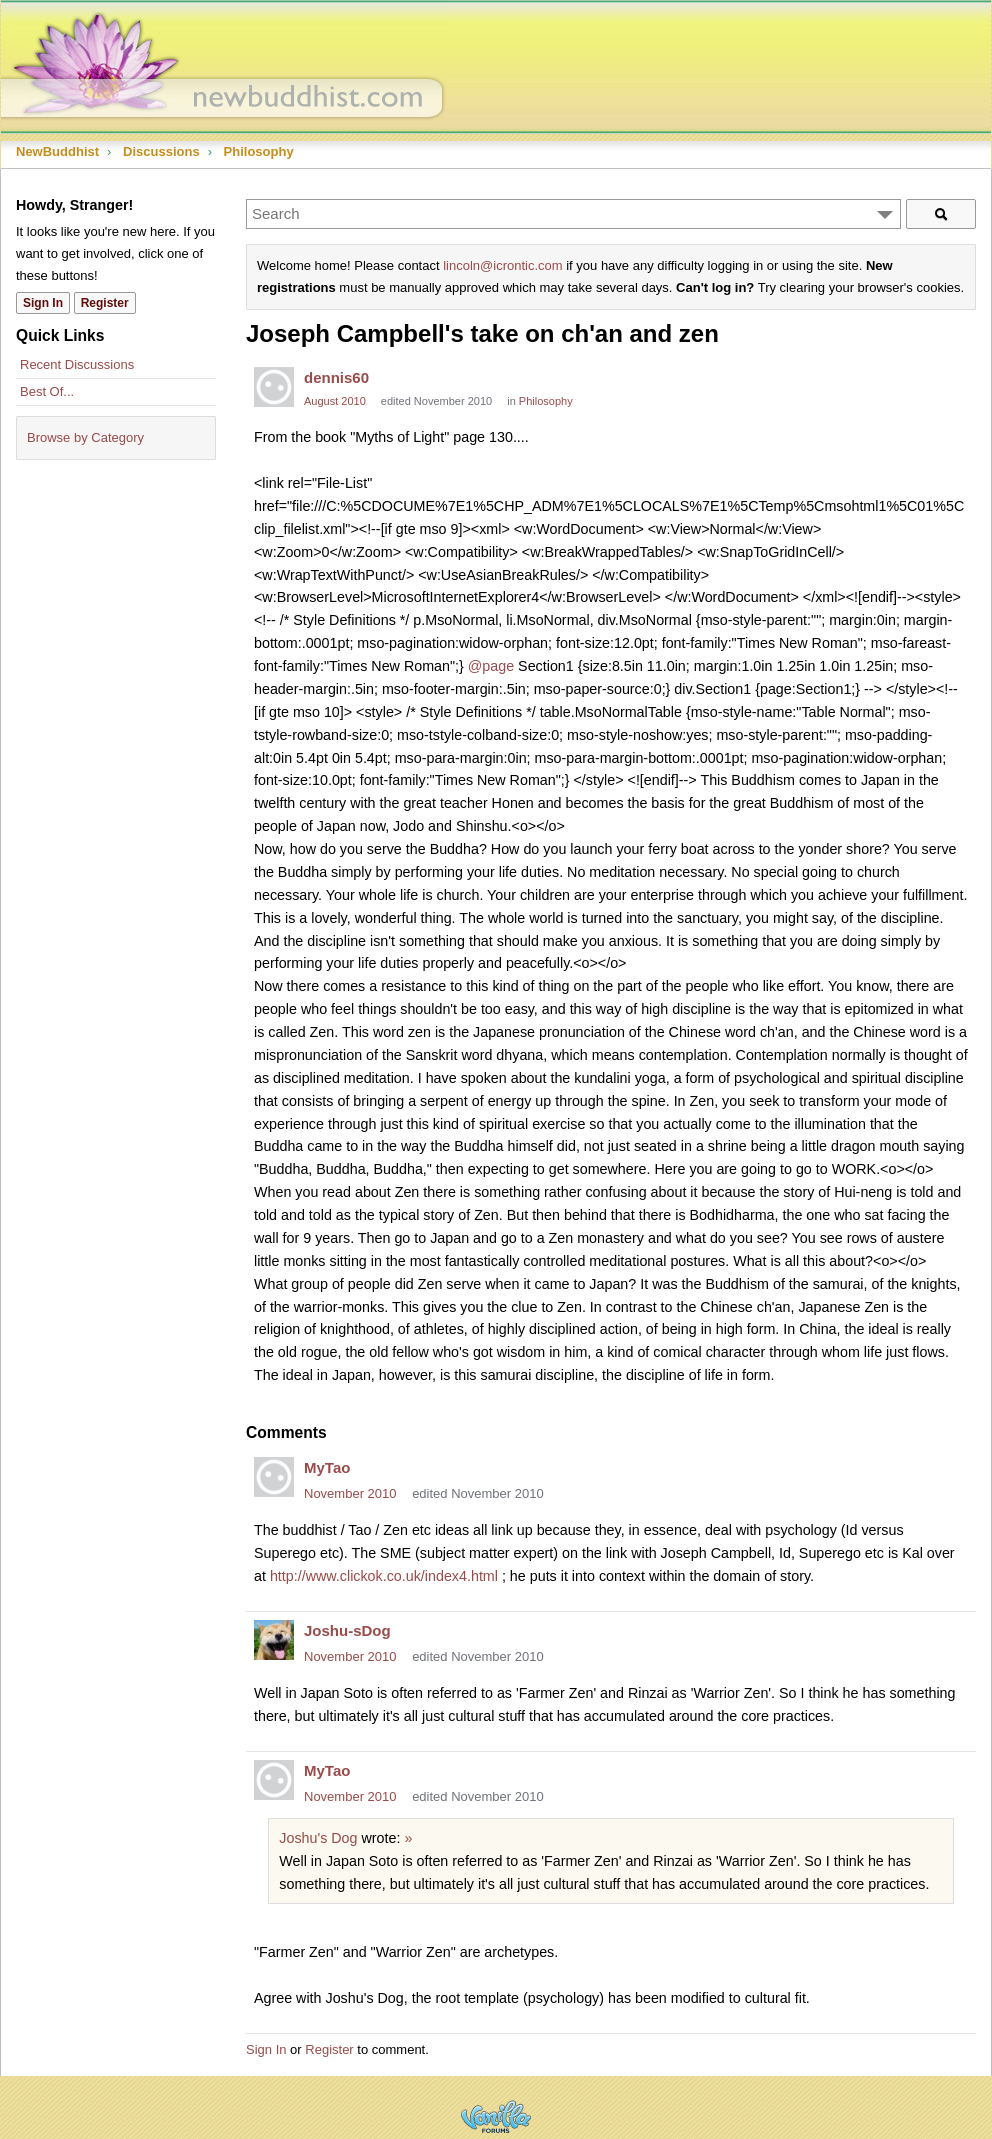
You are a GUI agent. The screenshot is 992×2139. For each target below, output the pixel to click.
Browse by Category (85, 437)
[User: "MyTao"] (274, 1477)
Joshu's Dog (318, 1838)
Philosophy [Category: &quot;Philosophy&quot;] (546, 401)
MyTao (327, 1467)
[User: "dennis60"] (274, 387)
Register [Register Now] (105, 303)
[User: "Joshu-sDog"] (274, 1640)
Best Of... (47, 391)
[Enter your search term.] (573, 214)
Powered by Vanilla (496, 2116)
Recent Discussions (77, 364)
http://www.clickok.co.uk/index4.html (384, 1576)
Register (329, 2049)
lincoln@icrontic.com (502, 265)
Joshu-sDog (347, 1630)
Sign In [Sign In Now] (43, 303)
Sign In (266, 2049)
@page (491, 666)
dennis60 (336, 377)
